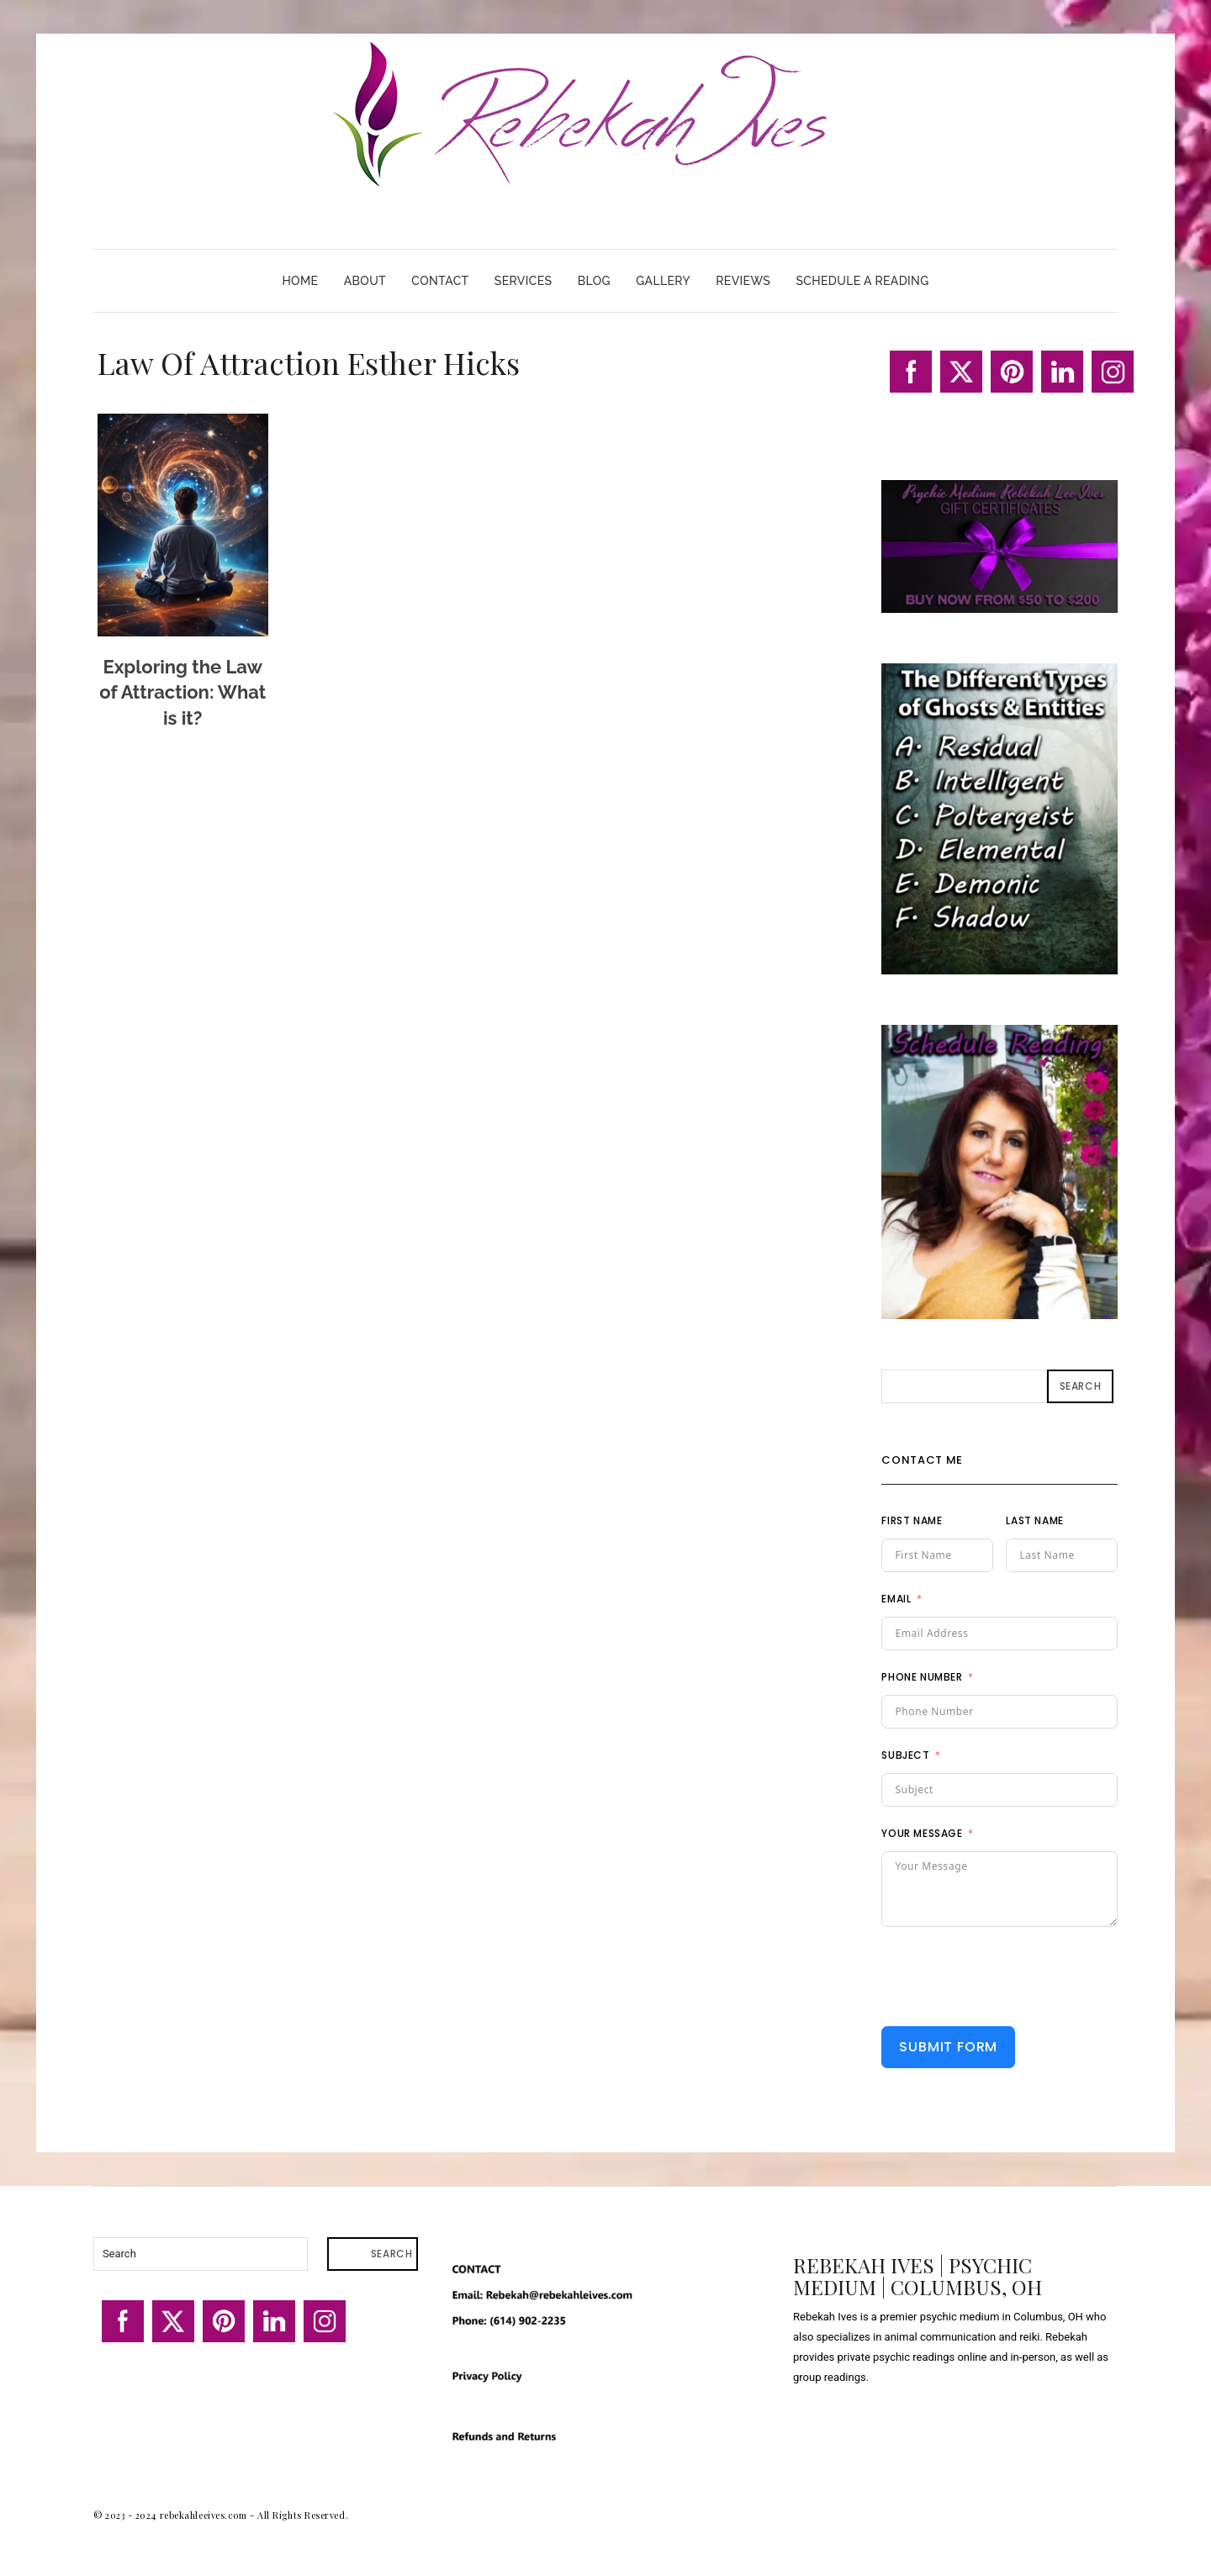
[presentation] (1009, 1976)
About (365, 281)
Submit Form (948, 2046)
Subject (905, 1755)
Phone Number (921, 1677)
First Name (911, 1520)
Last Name (1034, 1520)
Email (896, 1599)
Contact (439, 281)
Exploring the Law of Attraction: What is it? (182, 692)
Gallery (663, 281)
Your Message (921, 1833)
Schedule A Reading (862, 281)
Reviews (743, 281)
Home (300, 281)
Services (523, 281)
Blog (594, 281)
